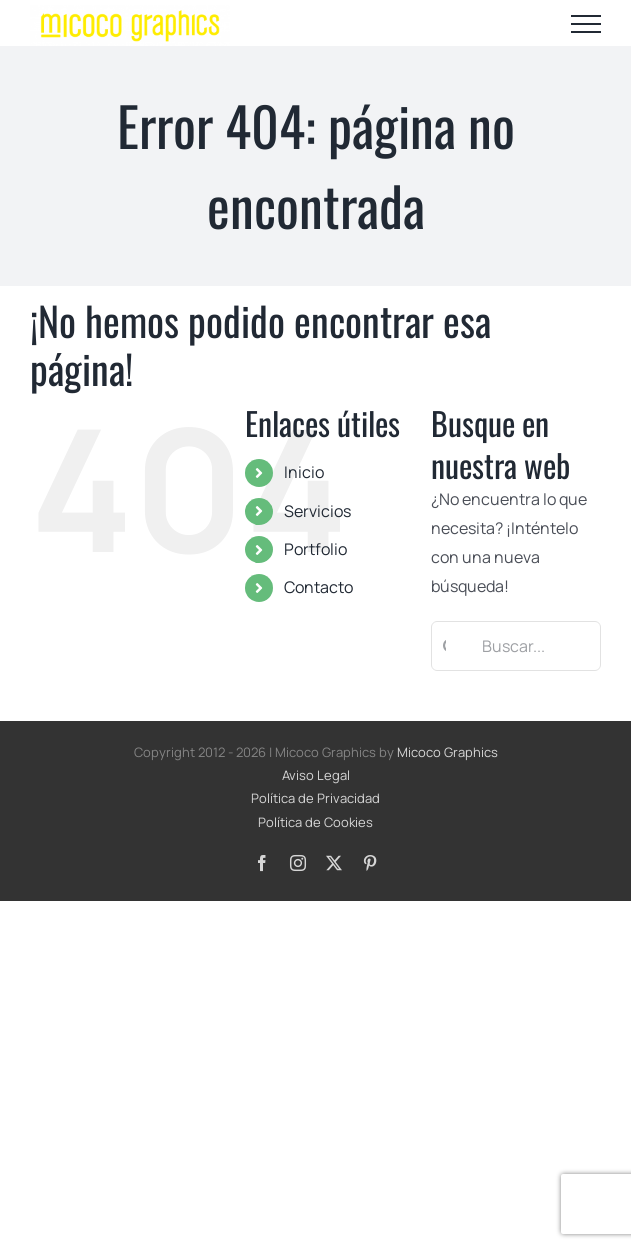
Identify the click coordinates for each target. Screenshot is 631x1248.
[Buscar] (444, 646)
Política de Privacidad (315, 798)
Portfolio (315, 549)
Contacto (318, 587)
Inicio (304, 472)
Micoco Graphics (447, 752)
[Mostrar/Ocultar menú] (586, 24)
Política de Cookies (315, 822)
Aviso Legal (316, 775)
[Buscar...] (516, 646)
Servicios (317, 511)
